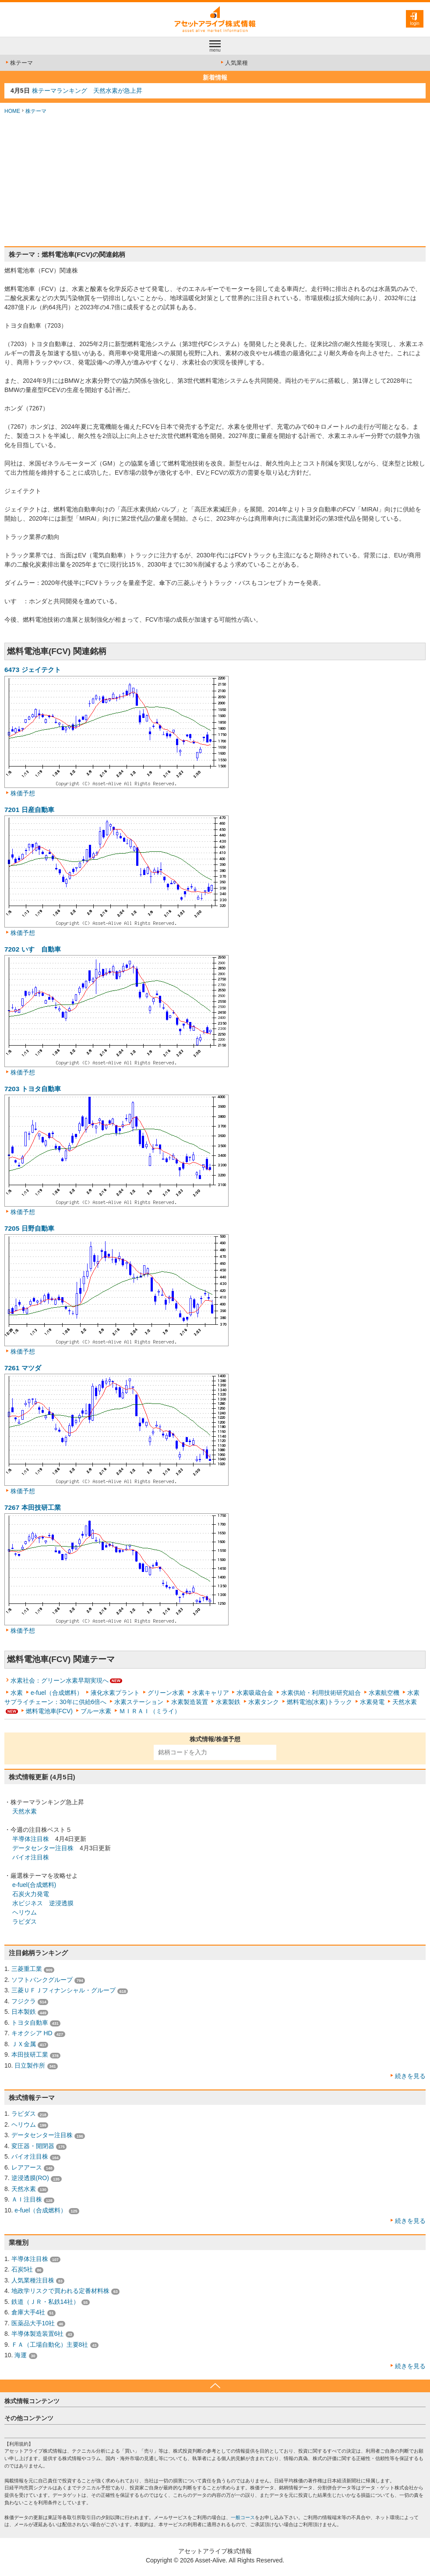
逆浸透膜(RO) (30, 2177)
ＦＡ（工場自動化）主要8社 (49, 2344)
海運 (20, 2355)
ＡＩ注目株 (26, 2199)
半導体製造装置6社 (37, 2333)
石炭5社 (22, 2269)
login (414, 23)
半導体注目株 (30, 1838)
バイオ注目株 (30, 1857)
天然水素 (404, 1701)
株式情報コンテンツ (32, 2401)
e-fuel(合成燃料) (34, 1884)
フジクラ (23, 2001)
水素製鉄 (228, 1701)
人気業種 (233, 63)
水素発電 (372, 1701)
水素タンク (263, 1701)
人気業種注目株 (32, 2280)
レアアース (26, 2167)
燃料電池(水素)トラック (319, 1701)
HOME (12, 111)
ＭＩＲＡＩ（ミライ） (149, 1711)
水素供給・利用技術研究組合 (321, 1692)
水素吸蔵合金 (254, 1692)
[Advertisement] (215, 180)
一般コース (243, 2517)
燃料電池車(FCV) (49, 1711)
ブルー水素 (96, 1711)
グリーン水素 (166, 1692)
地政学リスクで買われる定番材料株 (60, 2290)
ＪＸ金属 (23, 2044)
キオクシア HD (32, 2033)
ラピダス (24, 1921)
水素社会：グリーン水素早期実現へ (60, 1680)
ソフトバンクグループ (42, 1979)
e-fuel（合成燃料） (57, 1692)
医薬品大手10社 (33, 2323)
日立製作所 (29, 2065)
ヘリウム (24, 1912)
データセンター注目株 (43, 1848)
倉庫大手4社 (28, 2312)
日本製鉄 (23, 2011)
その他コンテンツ (28, 2418)
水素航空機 (384, 1692)
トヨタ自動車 (29, 2022)
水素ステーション (138, 1701)
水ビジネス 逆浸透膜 (43, 1903)
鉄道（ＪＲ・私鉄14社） (45, 2301)
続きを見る (410, 2075)
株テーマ (18, 63)
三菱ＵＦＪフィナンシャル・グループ (63, 1990)
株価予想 (23, 793)
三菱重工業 (26, 1968)
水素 (17, 1692)
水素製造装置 (189, 1701)
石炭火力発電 (30, 1893)
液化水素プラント (115, 1692)
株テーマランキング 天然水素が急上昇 (87, 90)
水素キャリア (210, 1692)
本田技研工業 (29, 2054)
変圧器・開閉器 (32, 2145)
